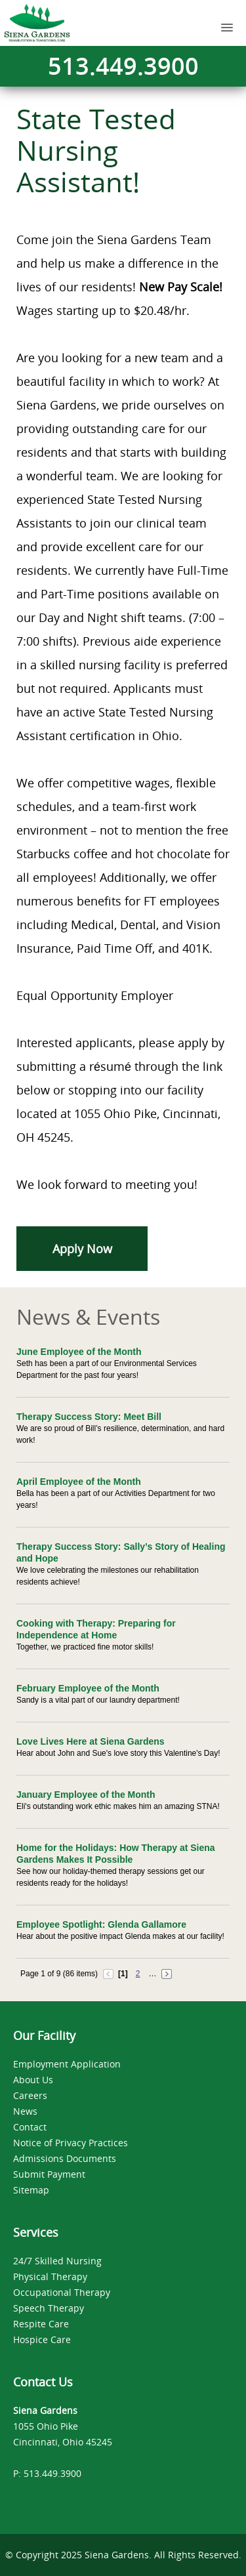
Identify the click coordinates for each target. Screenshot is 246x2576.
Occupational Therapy (61, 2292)
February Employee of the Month (87, 1688)
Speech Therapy (48, 2308)
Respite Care (41, 2323)
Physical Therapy (50, 2276)
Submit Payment (49, 2174)
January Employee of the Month (85, 1794)
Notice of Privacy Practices (70, 2142)
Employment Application (67, 2064)
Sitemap (31, 2190)
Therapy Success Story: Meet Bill (88, 1416)
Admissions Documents (64, 2158)
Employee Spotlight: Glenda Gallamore (101, 1924)
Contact (30, 2127)
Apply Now (82, 1249)
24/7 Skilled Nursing (57, 2260)
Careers (30, 2095)
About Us (33, 2079)
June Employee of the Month (79, 1351)
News (25, 2111)
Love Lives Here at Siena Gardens (90, 1741)
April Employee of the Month (78, 1481)
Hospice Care (42, 2339)
